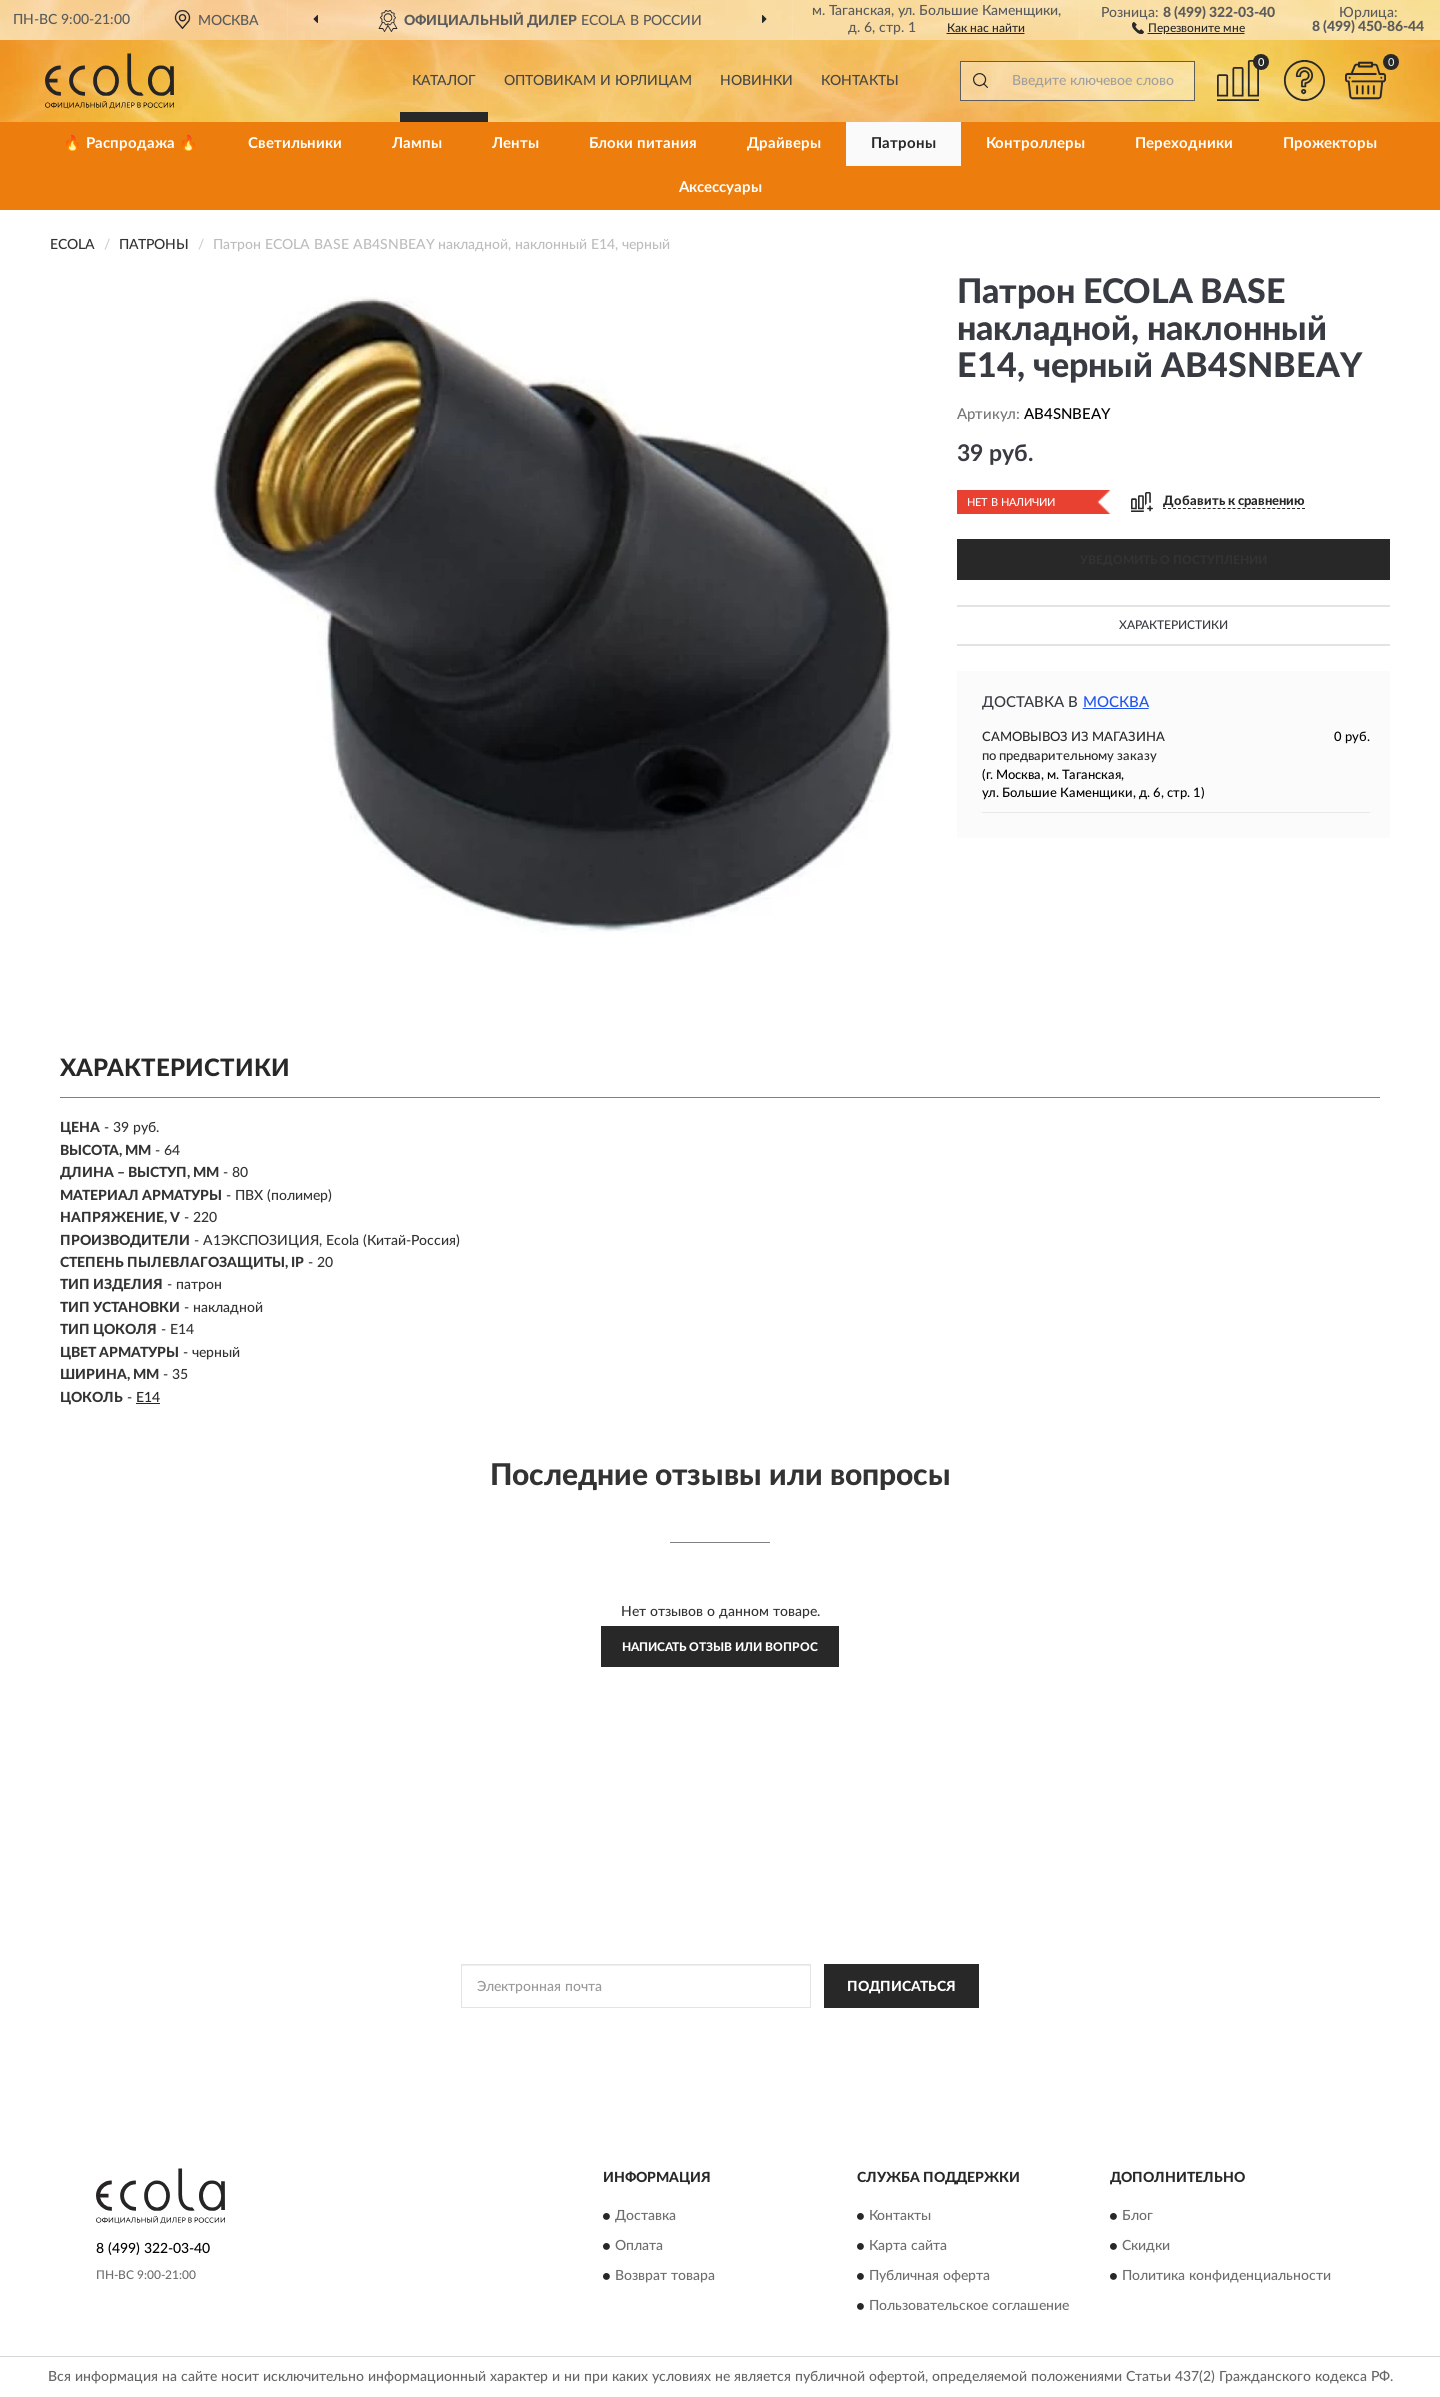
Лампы (417, 143)
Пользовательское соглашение (969, 2306)
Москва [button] (1116, 702)
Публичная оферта (929, 2276)
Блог (1137, 2216)
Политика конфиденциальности (1226, 2276)
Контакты (860, 81)
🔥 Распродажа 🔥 (130, 143)
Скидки (1146, 2246)
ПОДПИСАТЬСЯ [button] (901, 1987)
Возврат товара (665, 2276)
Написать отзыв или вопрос (720, 1647)
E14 (148, 1398)
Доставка (645, 2216)
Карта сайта (908, 2246)
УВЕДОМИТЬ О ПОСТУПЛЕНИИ (1173, 560)
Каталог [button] (444, 81)
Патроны (903, 143)
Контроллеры (1035, 143)
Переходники (1184, 143)
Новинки (756, 81)
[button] (1188, 27)
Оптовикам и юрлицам (598, 81)
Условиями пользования (899, 2031)
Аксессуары (720, 187)
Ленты (515, 143)
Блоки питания (643, 143)
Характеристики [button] (1173, 625)
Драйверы (784, 143)
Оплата (639, 2246)
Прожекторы (1330, 143)
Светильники (295, 143)
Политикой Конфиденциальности (723, 2031)
